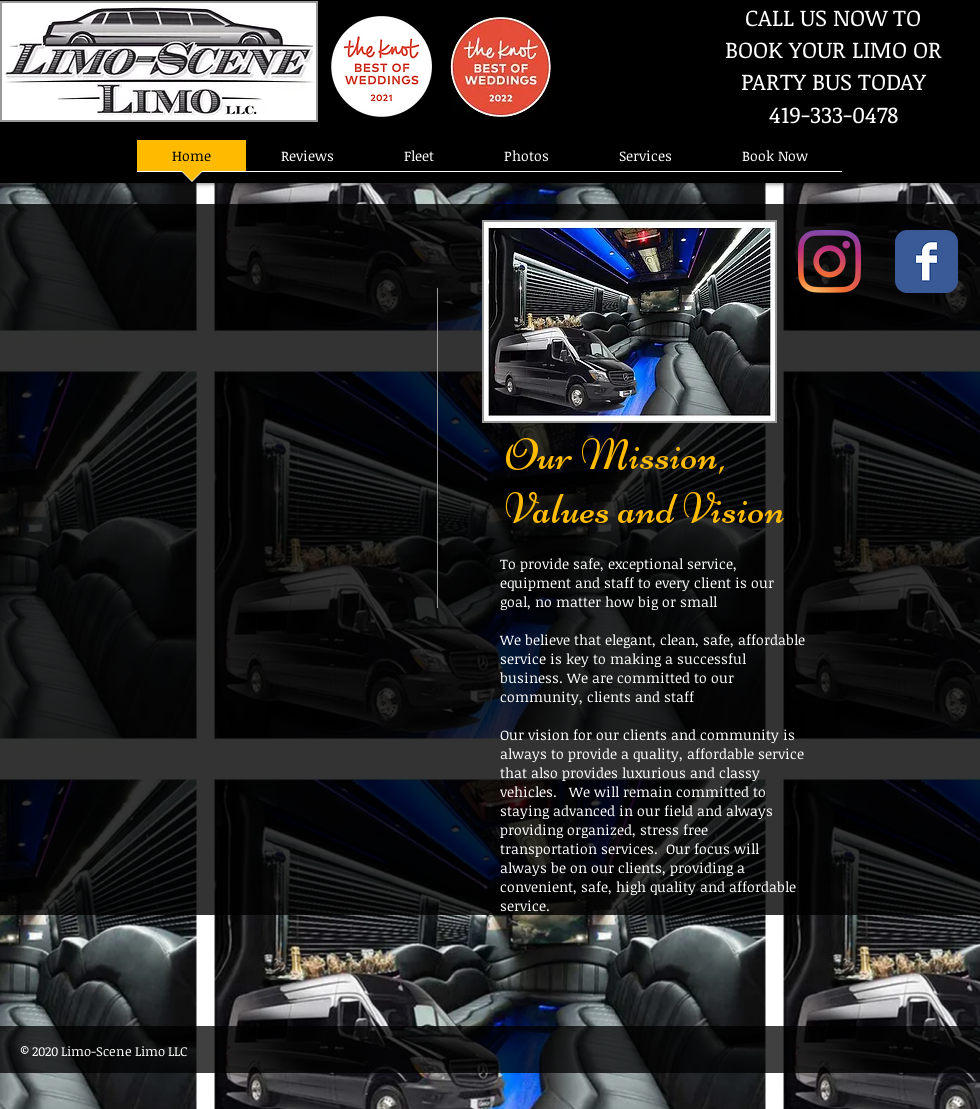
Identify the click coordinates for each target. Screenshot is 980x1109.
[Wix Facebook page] (926, 261)
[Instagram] (829, 261)
